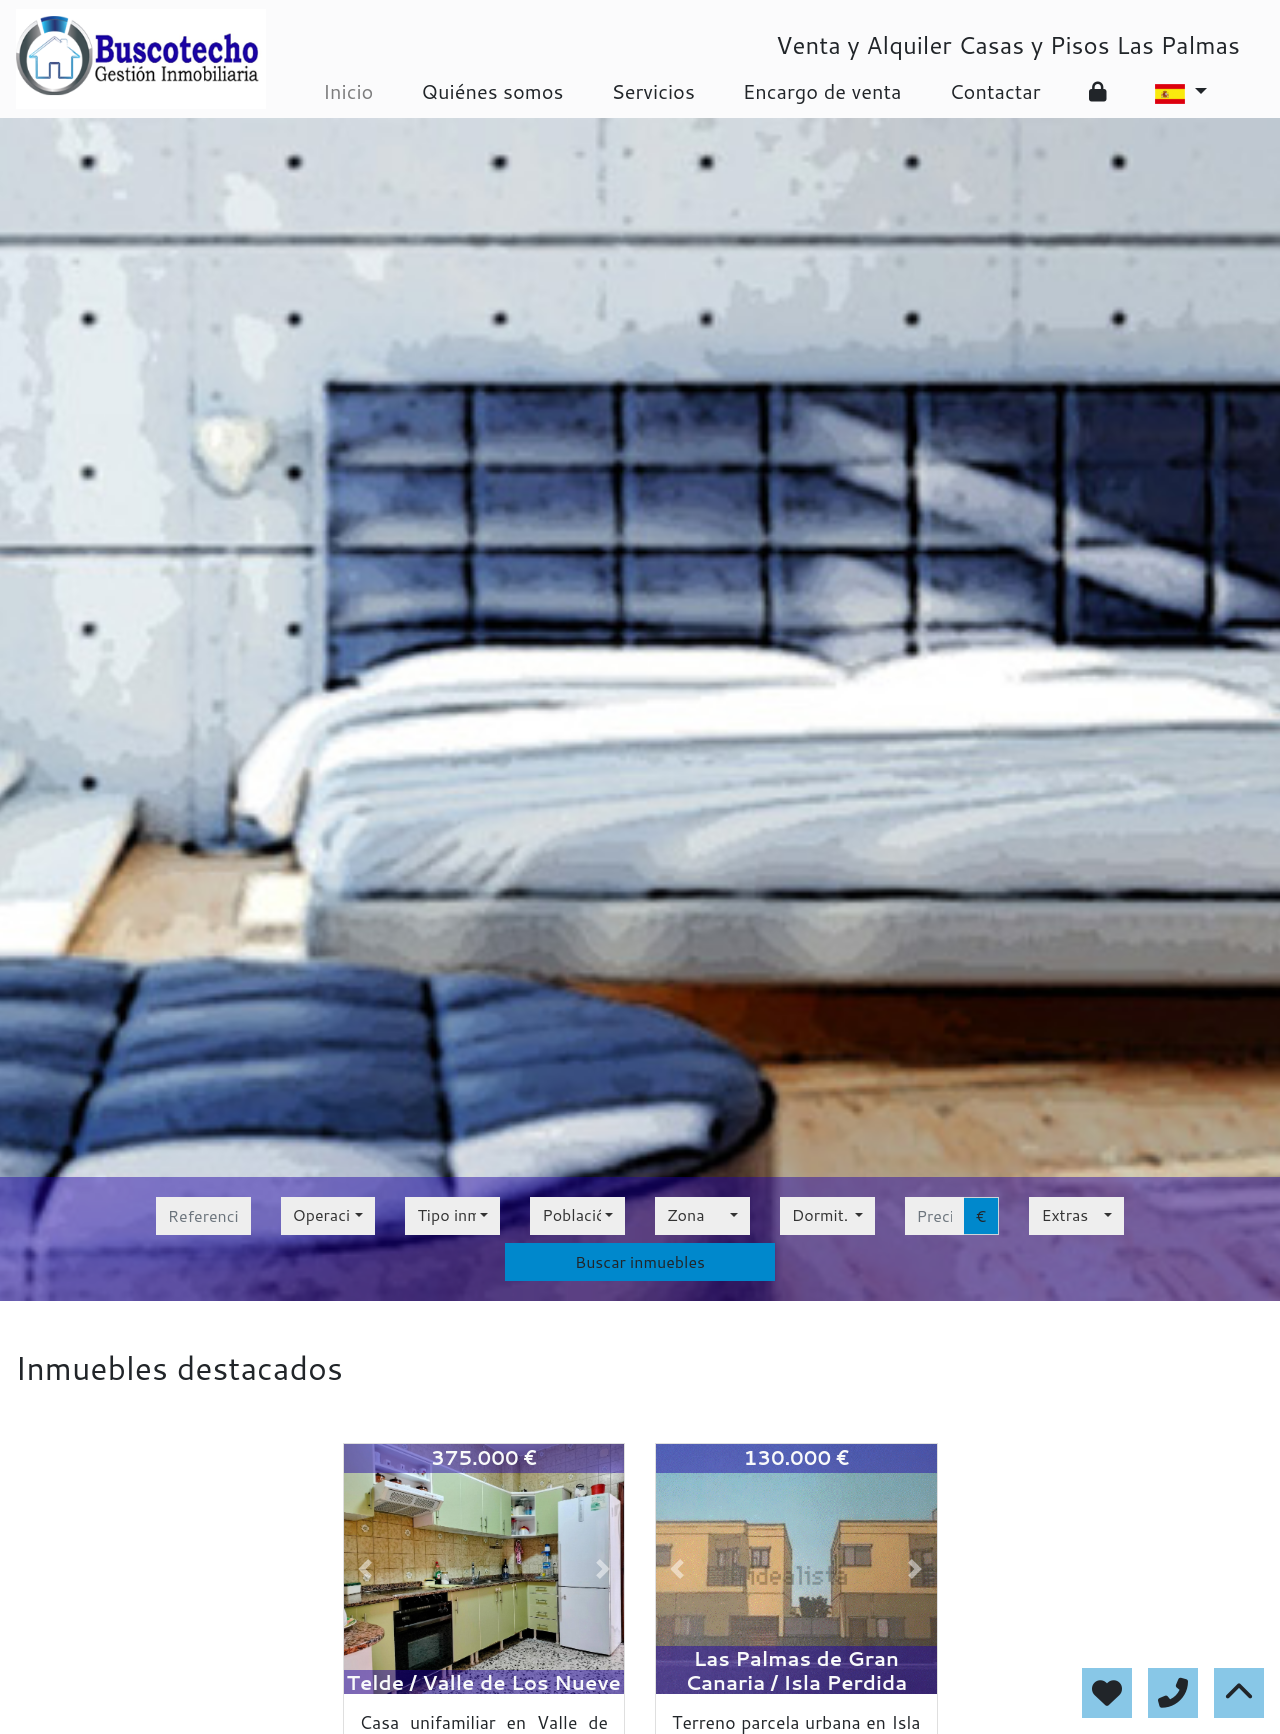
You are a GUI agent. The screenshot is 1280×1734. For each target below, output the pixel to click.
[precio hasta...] (934, 1216)
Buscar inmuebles (640, 1261)
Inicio (348, 91)
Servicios (652, 91)
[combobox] (328, 1216)
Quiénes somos (492, 91)
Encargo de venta (822, 91)
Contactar (994, 91)
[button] (365, 1569)
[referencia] (203, 1216)
